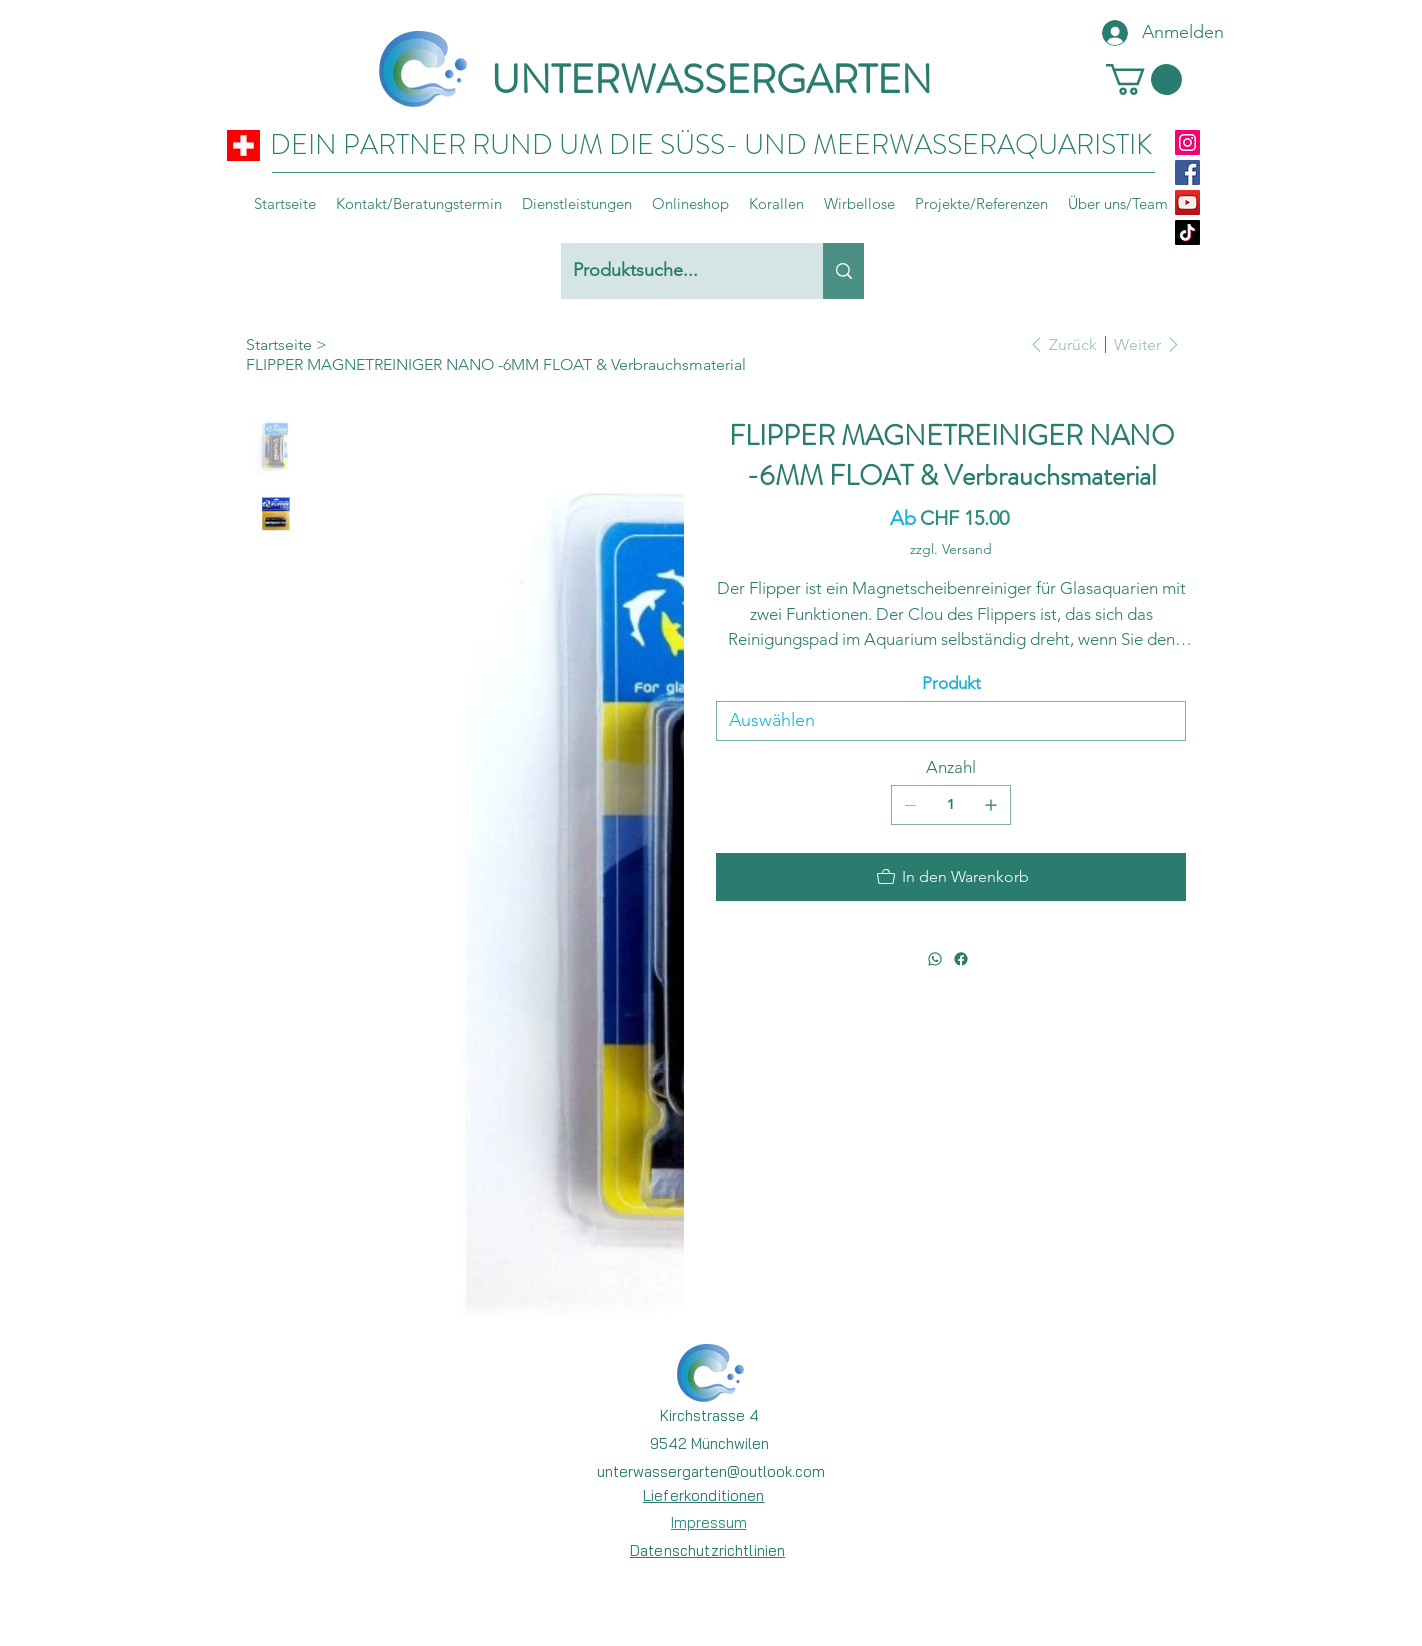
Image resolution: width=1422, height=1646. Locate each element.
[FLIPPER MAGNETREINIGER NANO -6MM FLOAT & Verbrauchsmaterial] (496, 364)
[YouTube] (1187, 202)
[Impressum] (708, 1522)
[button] (1144, 79)
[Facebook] (1187, 172)
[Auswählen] (951, 721)
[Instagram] (1187, 142)
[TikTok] (1187, 232)
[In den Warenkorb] (951, 877)
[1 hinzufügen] (991, 805)
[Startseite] (279, 344)
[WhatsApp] (935, 959)
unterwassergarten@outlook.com (711, 1471)
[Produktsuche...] (677, 271)
